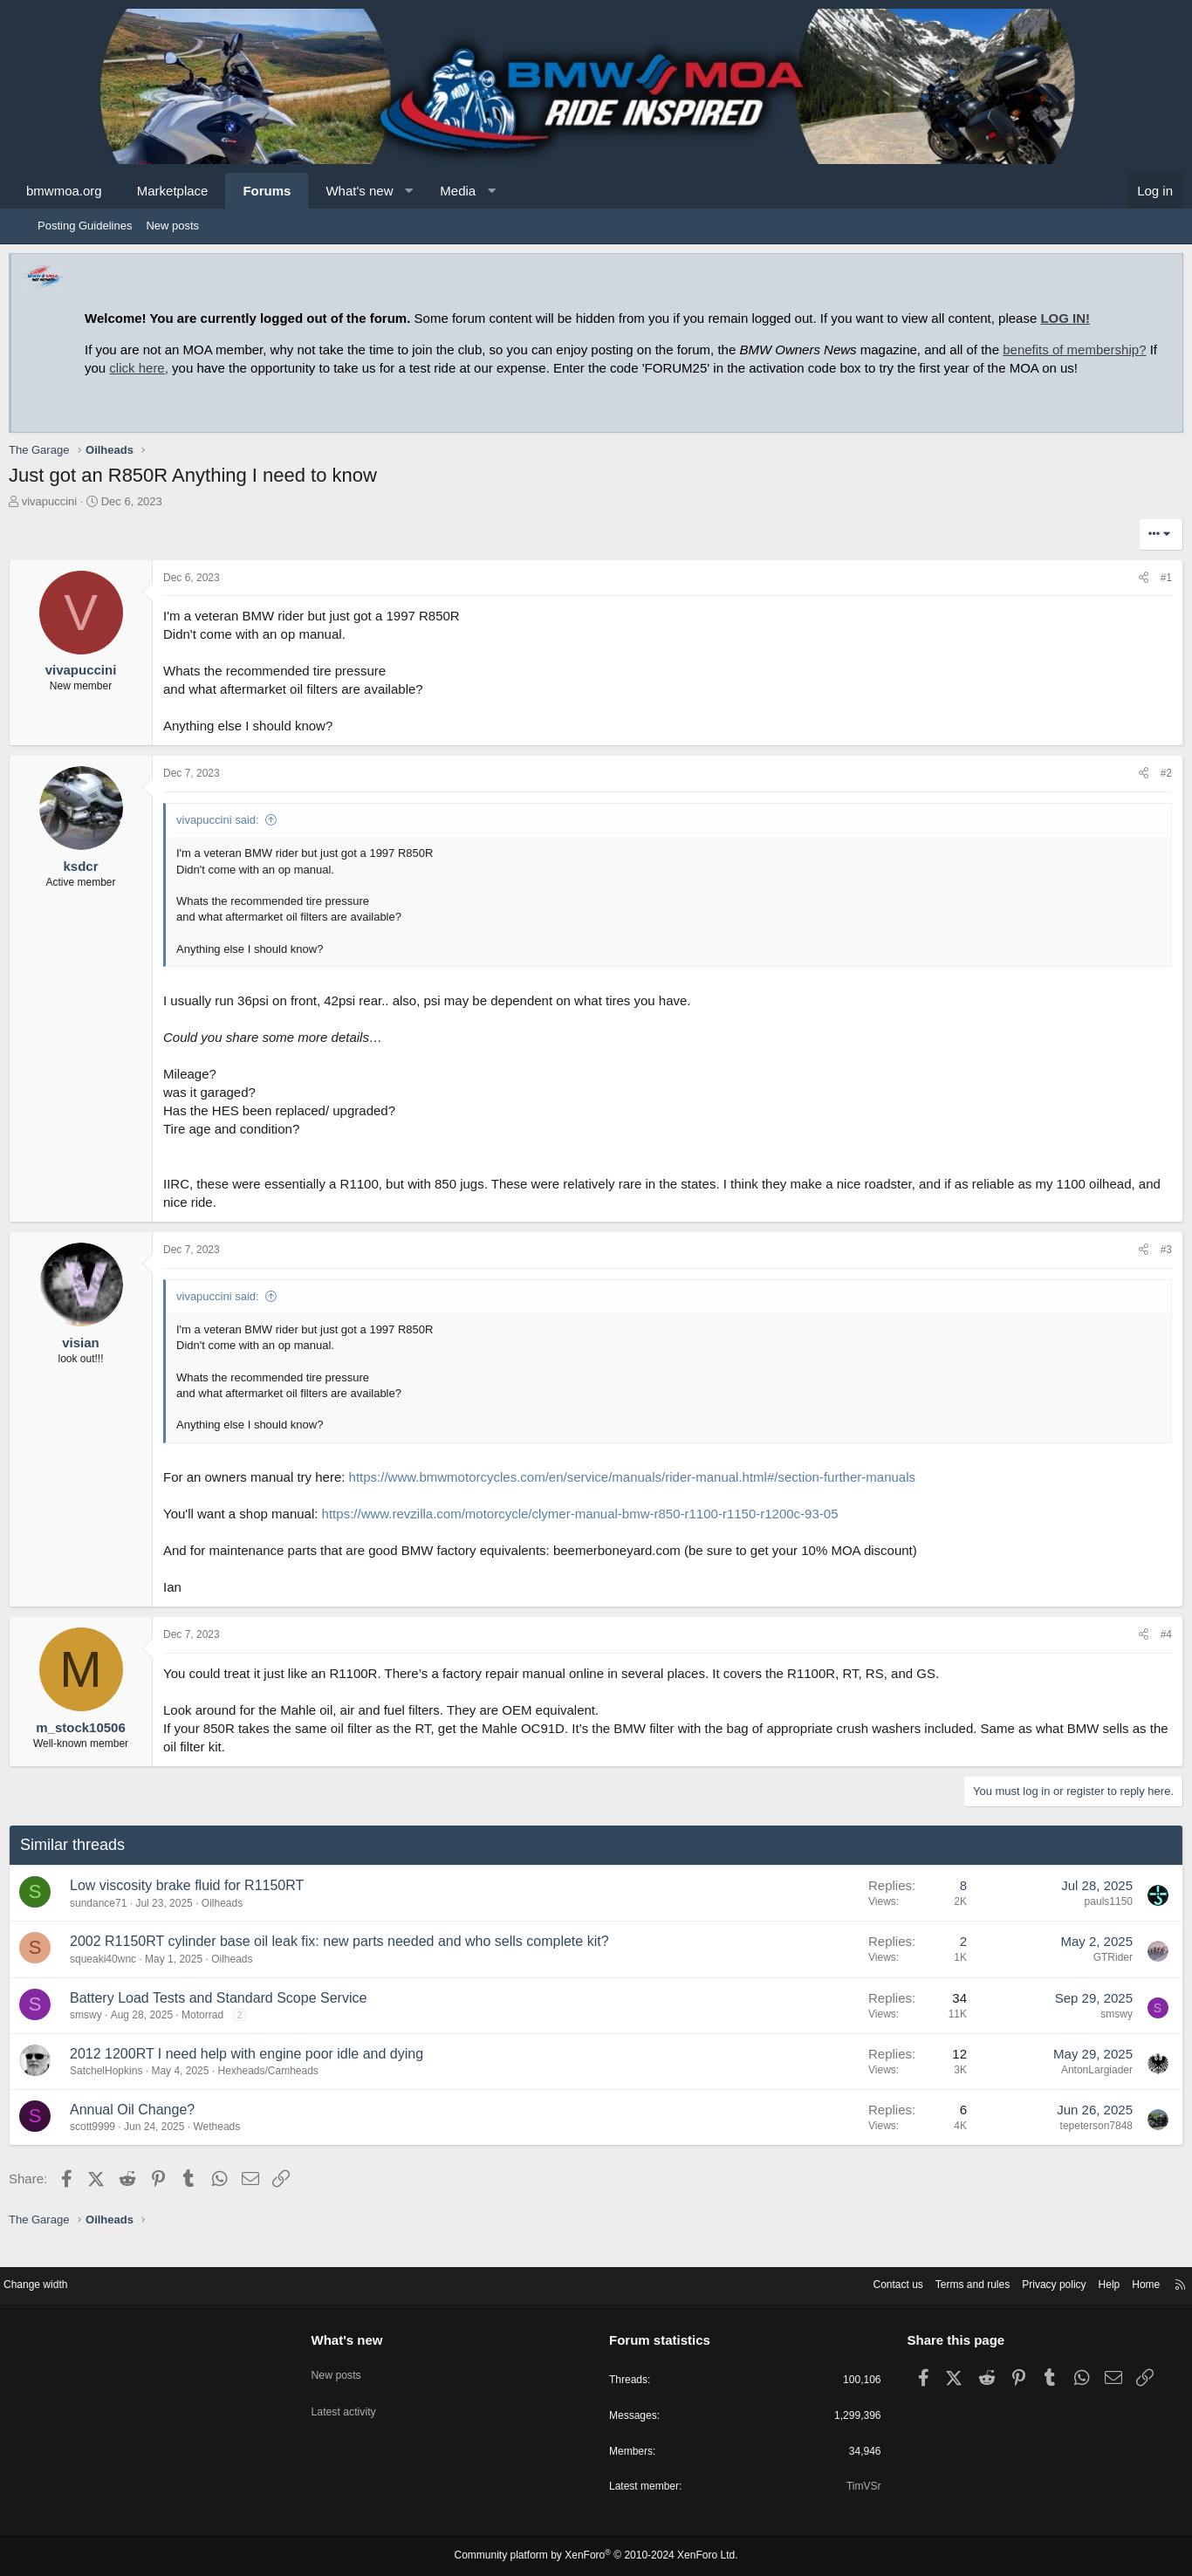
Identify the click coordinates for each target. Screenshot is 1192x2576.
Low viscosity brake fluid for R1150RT (215, 1903)
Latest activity (366, 2398)
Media (486, 190)
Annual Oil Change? (161, 2127)
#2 (1137, 791)
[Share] (1115, 596)
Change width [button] (80, 2282)
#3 (1137, 1268)
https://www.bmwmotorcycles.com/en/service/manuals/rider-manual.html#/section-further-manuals (661, 1495)
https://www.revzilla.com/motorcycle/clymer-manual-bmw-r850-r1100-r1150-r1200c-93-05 (609, 1531)
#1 (1137, 596)
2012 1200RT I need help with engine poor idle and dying (275, 2072)
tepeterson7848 (1067, 2144)
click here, (261, 367)
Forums (295, 190)
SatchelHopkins (135, 2089)
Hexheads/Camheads (296, 2089)
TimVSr (841, 2487)
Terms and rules (916, 2282)
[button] (437, 191)
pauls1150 (1080, 1920)
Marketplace (201, 190)
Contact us (836, 2282)
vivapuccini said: (246, 838)
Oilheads (250, 1921)
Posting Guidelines (85, 225)
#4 (1137, 1653)
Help (1063, 2282)
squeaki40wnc (132, 1977)
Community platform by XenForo (596, 2556)
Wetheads (245, 2145)
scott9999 (121, 2145)
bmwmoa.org (93, 190)
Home (1102, 2282)
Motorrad (231, 2033)
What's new (387, 190)
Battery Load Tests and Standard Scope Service (247, 2016)
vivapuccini (78, 519)
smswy (115, 2033)
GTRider (1084, 1976)
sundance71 (127, 1921)
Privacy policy (1003, 2282)
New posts (172, 225)
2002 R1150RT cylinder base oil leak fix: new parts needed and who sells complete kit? (368, 1959)
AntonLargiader (1068, 2088)
